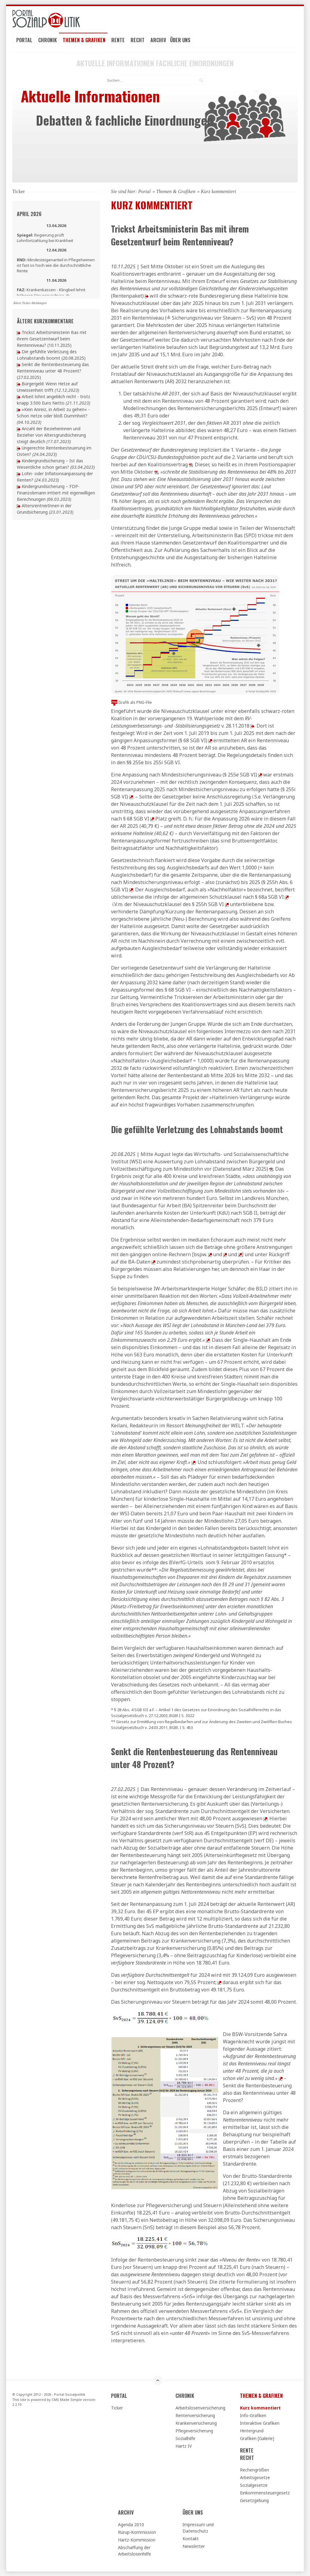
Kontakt (191, 2538)
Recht (138, 40)
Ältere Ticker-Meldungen (30, 303)
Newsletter (194, 2546)
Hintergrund (252, 2431)
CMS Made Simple (67, 2399)
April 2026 (29, 214)
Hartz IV (183, 2446)
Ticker (117, 2408)
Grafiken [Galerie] (257, 2438)
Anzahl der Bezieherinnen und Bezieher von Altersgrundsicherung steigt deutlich (51, 435)
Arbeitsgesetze (255, 2477)
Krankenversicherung (196, 2423)
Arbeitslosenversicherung (200, 2408)
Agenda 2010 (131, 2524)
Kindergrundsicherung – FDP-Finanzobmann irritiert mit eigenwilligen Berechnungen (56, 492)
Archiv (158, 40)
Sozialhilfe (185, 2438)
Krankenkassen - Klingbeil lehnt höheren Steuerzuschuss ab (51, 292)
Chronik (47, 40)
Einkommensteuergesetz (265, 2493)
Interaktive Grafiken (259, 2423)
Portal (24, 40)
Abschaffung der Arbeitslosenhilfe (134, 2551)
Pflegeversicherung (194, 2431)
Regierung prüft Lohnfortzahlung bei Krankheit (45, 237)
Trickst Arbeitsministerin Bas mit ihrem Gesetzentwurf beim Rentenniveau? (52, 338)
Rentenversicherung (195, 2415)
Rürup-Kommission (137, 2532)
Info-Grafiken (253, 2415)
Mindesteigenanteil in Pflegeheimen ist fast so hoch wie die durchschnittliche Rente (56, 265)
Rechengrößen (254, 2470)
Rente (118, 40)
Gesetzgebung (254, 2500)
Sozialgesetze (254, 2485)
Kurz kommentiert (260, 2408)
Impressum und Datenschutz (198, 2528)
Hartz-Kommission (136, 2540)
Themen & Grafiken (84, 40)
